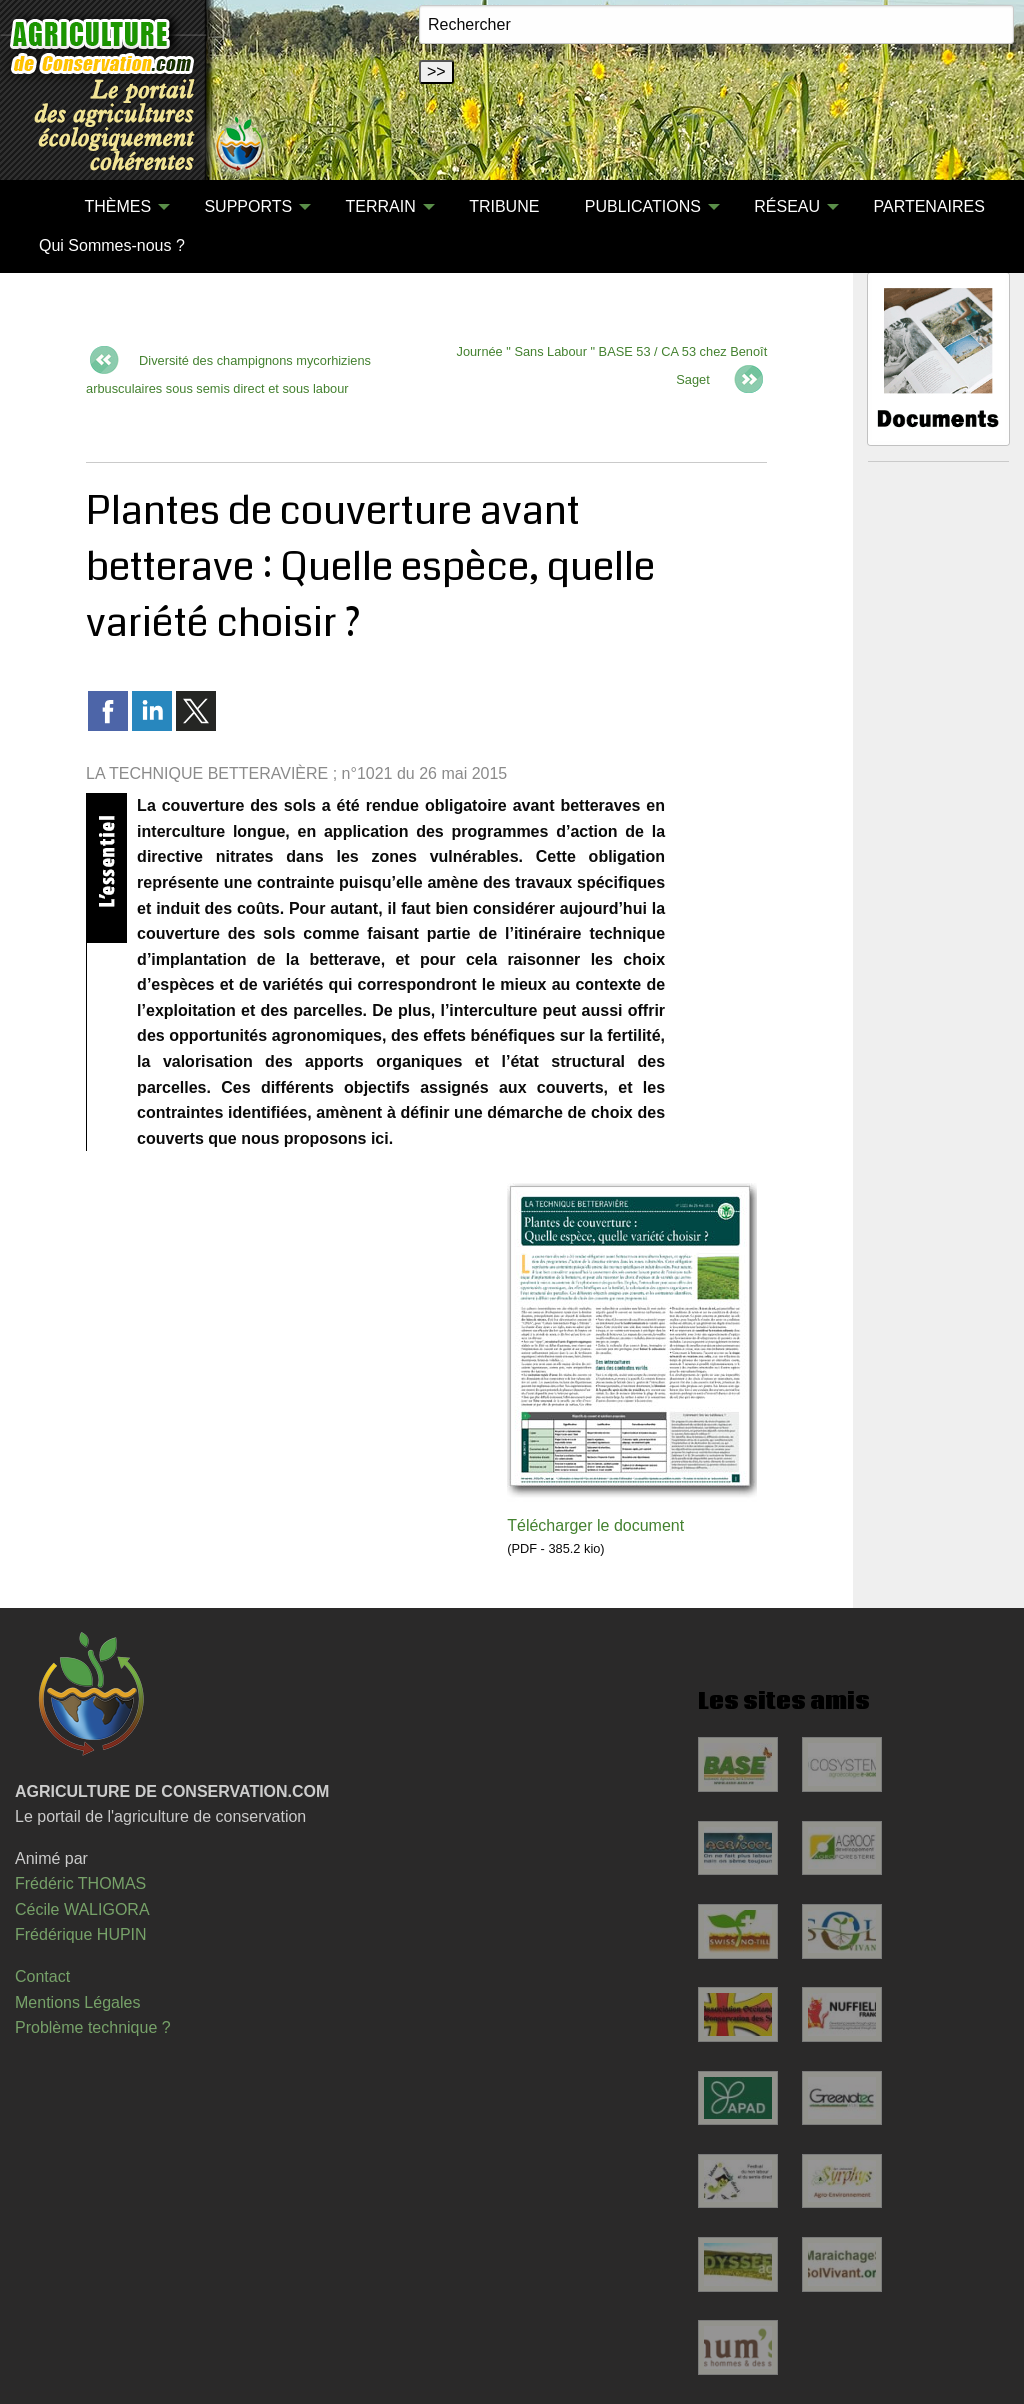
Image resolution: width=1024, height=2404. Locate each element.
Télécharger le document (595, 1525)
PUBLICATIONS (643, 206)
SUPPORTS (248, 206)
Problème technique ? (93, 2027)
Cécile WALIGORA (82, 1909)
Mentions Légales (77, 2002)
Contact (42, 1976)
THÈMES (117, 206)
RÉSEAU (787, 206)
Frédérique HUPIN (81, 1934)
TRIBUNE (504, 206)
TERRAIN (381, 206)
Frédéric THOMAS (80, 1883)
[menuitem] (39, 207)
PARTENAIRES (928, 206)
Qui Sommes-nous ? (112, 245)
